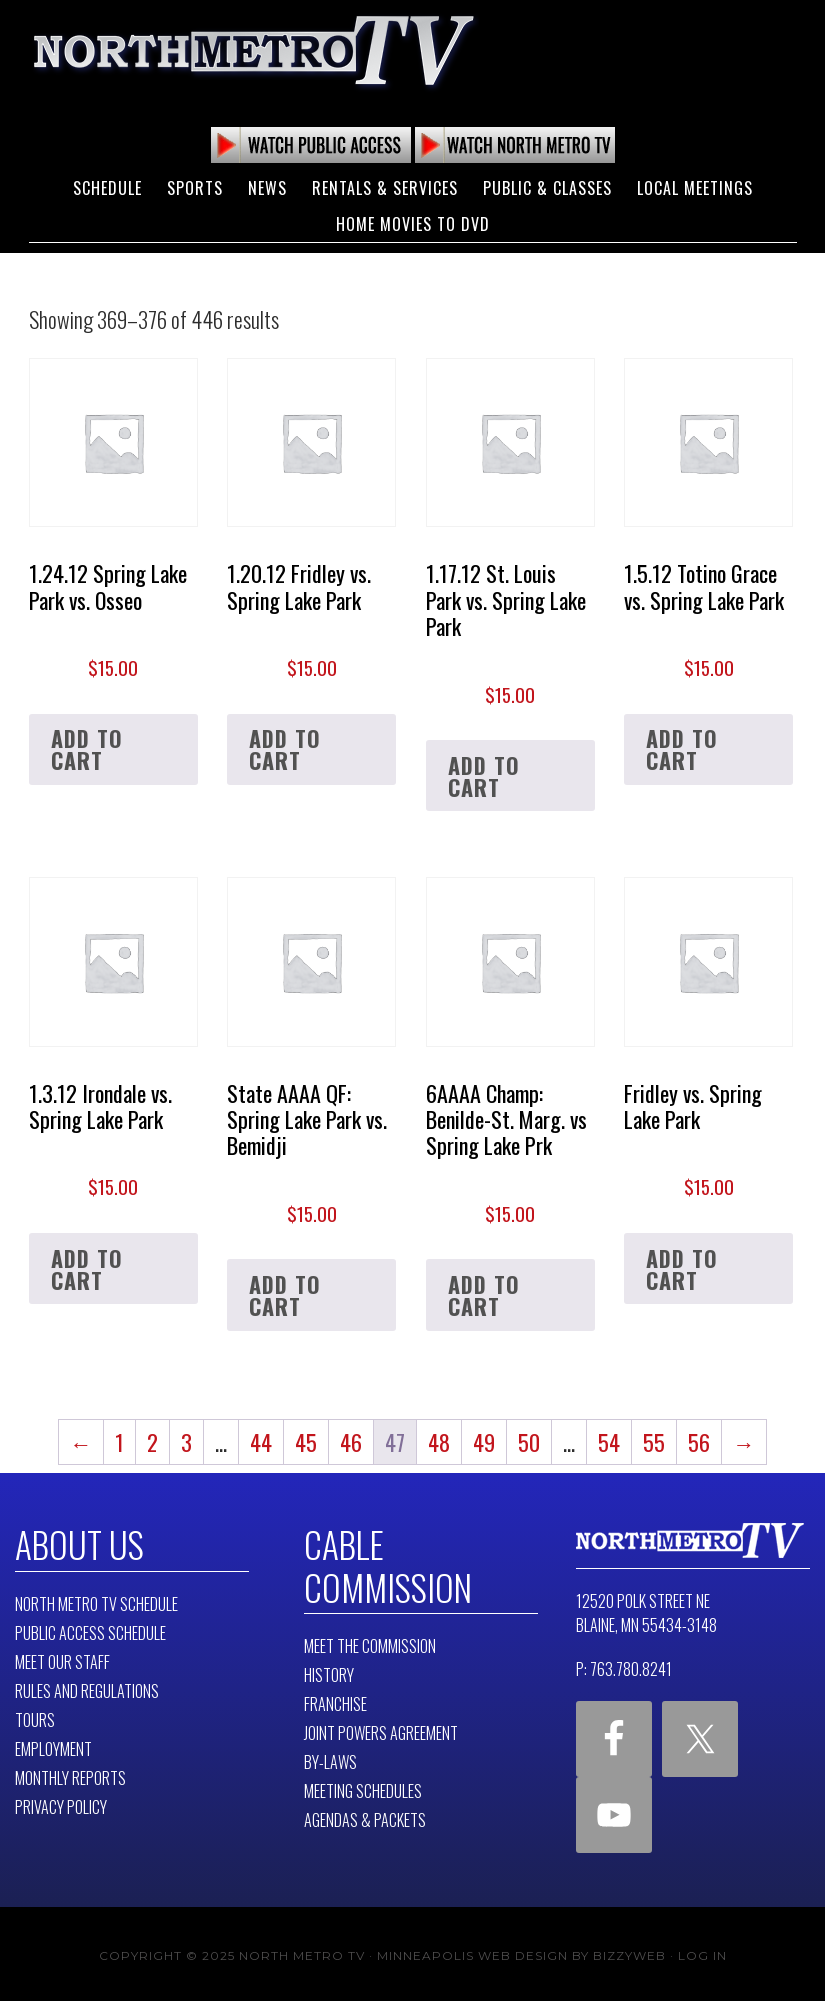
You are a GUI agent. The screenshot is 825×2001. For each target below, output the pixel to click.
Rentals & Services (385, 188)
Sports (195, 188)
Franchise (335, 1700)
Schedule (107, 188)
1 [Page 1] (119, 1442)
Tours (35, 1718)
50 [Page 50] (529, 1442)
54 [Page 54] (609, 1442)
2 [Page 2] (152, 1442)
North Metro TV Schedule (96, 1602)
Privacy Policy (61, 1805)
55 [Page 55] (654, 1442)
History (329, 1671)
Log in (702, 1951)
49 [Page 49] (484, 1442)
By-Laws (330, 1758)
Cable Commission (382, 1563)
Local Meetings (695, 188)
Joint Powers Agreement (381, 1729)
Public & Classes (547, 188)
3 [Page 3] (186, 1442)
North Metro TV (254, 50)
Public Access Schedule (90, 1631)
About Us (76, 1543)
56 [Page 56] (699, 1442)
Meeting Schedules (363, 1787)
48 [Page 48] (439, 1442)
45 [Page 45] (306, 1442)
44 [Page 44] (261, 1442)
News (267, 188)
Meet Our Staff (62, 1660)
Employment (53, 1747)
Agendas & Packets (365, 1816)
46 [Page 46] (351, 1442)
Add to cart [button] (87, 749)
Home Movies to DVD (413, 224)
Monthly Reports (70, 1776)
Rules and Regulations (87, 1689)
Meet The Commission (370, 1642)
